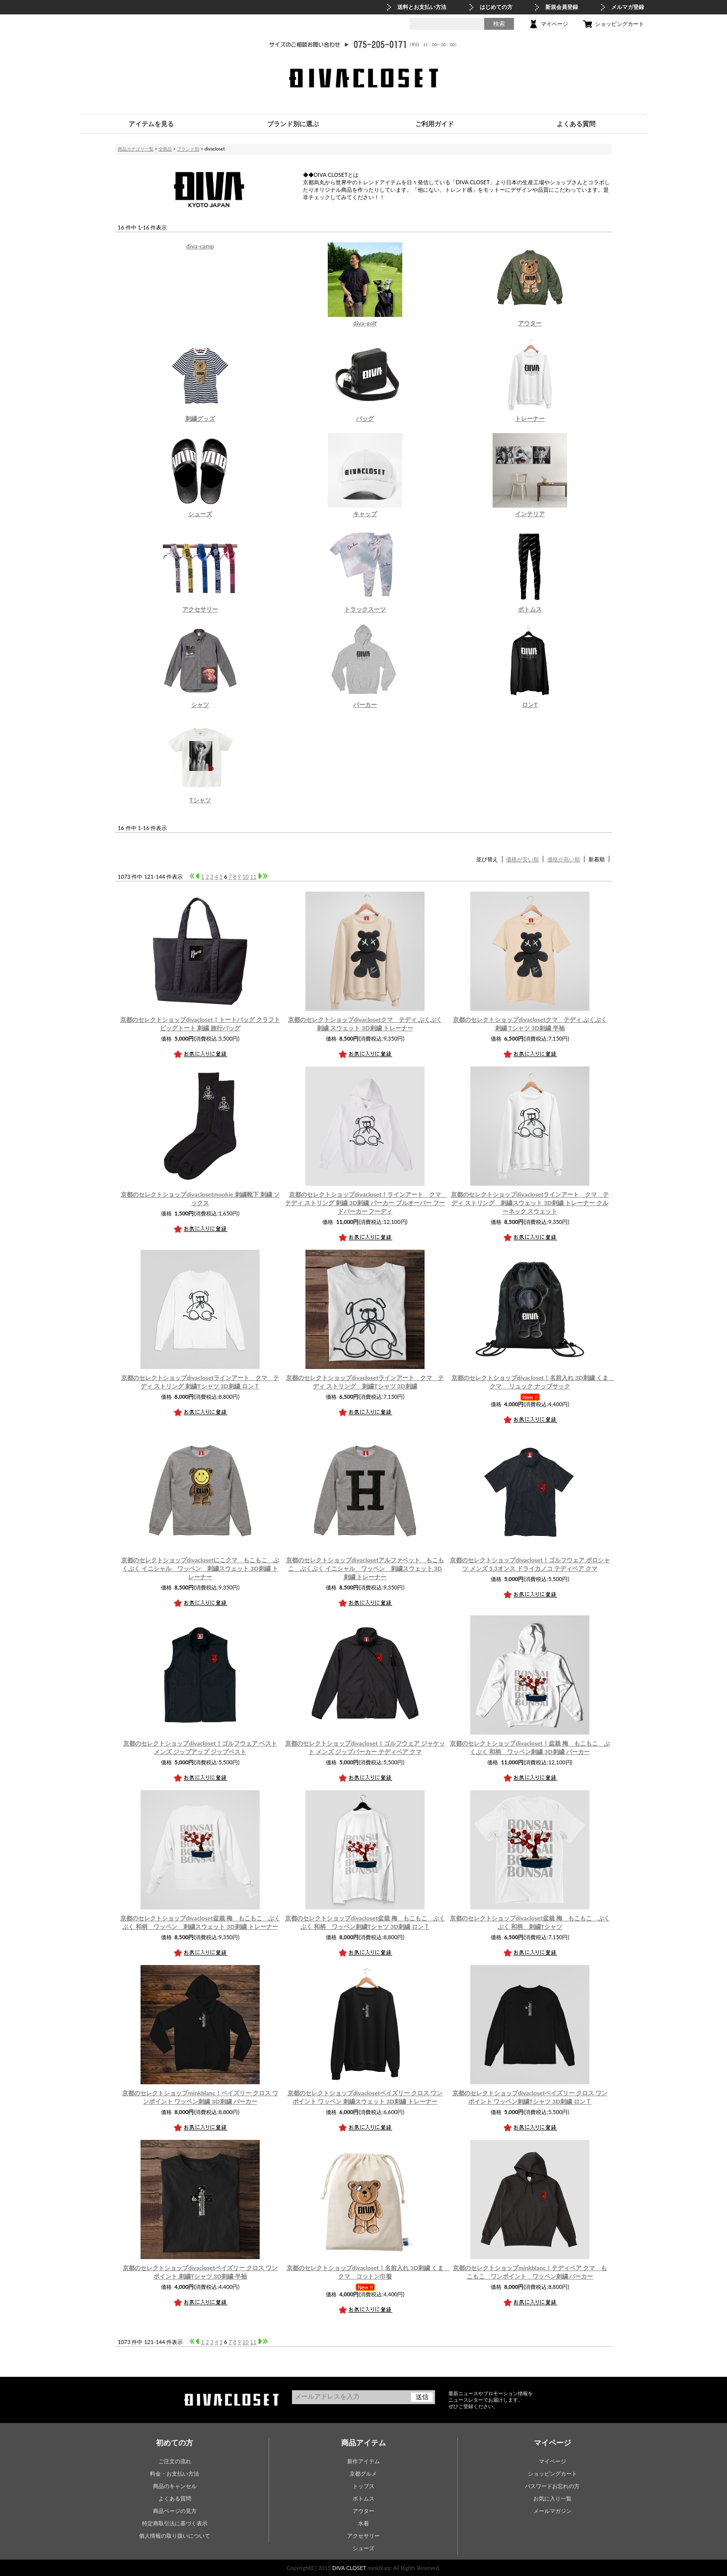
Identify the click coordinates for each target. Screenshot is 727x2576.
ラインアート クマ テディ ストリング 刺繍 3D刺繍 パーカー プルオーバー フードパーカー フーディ (366, 1203)
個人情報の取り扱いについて (174, 2535)
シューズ (200, 514)
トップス (363, 2486)
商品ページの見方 (175, 2510)
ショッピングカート (619, 23)
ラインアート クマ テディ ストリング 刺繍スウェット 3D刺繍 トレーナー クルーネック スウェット (530, 1203)
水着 (363, 2523)
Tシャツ (200, 800)
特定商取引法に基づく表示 (175, 2523)
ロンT (529, 704)
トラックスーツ (365, 609)
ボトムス (530, 609)
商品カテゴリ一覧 (135, 149)
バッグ (365, 418)
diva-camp (200, 246)
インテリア (530, 514)
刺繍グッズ (200, 418)
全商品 (165, 149)
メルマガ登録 (627, 6)
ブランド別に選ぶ (293, 124)
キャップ (365, 514)
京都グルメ (363, 2473)
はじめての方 (496, 6)
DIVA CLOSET (349, 2568)
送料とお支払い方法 (421, 6)
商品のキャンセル (175, 2486)
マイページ (554, 23)
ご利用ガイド (434, 124)
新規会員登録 (561, 6)
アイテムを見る (151, 124)
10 (245, 876)
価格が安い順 (522, 859)
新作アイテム (363, 2461)
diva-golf (364, 323)
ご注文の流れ (174, 2461)
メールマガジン (552, 2510)
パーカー (365, 704)
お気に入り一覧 (552, 2498)
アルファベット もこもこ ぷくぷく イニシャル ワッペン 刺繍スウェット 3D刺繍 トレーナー (365, 1568)
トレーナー (530, 418)
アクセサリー (200, 609)
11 (253, 876)
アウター (530, 323)
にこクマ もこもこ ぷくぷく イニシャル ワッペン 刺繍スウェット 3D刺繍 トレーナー (200, 1568)
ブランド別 (188, 149)
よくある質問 (576, 124)
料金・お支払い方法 (174, 2473)
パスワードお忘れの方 (552, 2486)
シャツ (200, 704)
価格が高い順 (563, 859)
